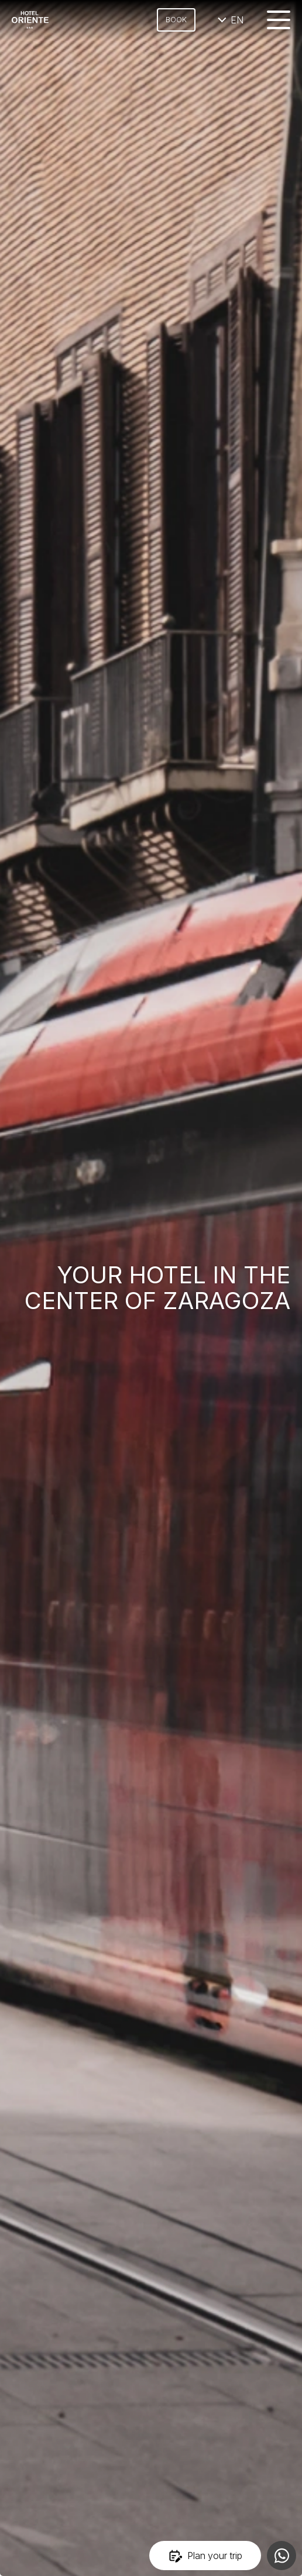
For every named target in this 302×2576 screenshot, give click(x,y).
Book (176, 19)
